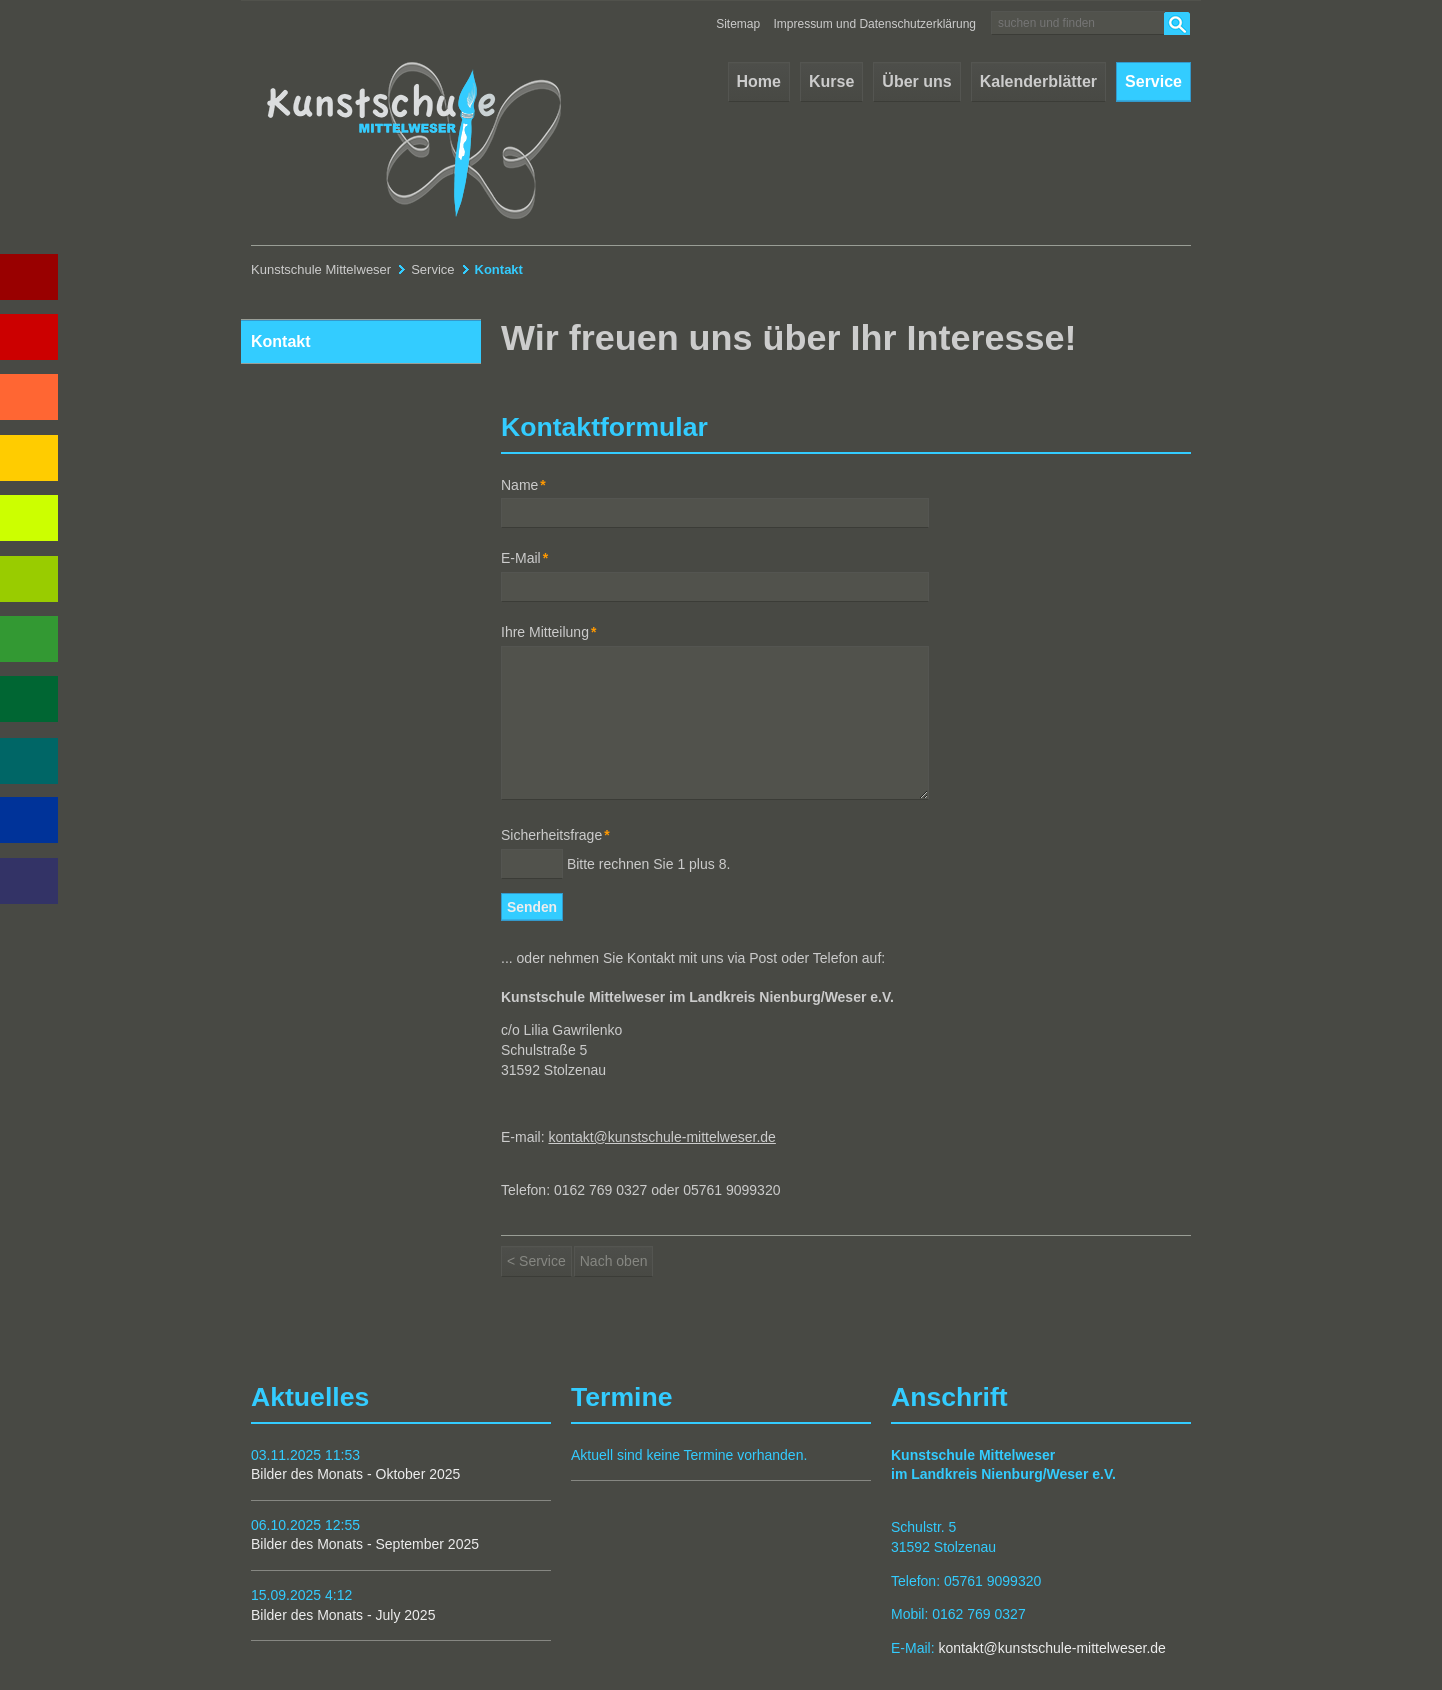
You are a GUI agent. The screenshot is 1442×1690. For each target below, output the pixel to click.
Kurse (831, 81)
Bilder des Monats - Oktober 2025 (355, 1474)
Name (531, 484)
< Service (536, 1261)
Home (759, 81)
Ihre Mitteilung (548, 631)
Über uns (916, 81)
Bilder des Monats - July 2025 (343, 1615)
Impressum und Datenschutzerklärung (875, 24)
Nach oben (614, 1261)
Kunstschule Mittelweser (321, 269)
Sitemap (738, 24)
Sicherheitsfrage (555, 834)
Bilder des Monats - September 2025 (365, 1544)
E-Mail (531, 557)
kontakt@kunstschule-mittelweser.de (661, 1137)
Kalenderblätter (1038, 81)
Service (1153, 81)
